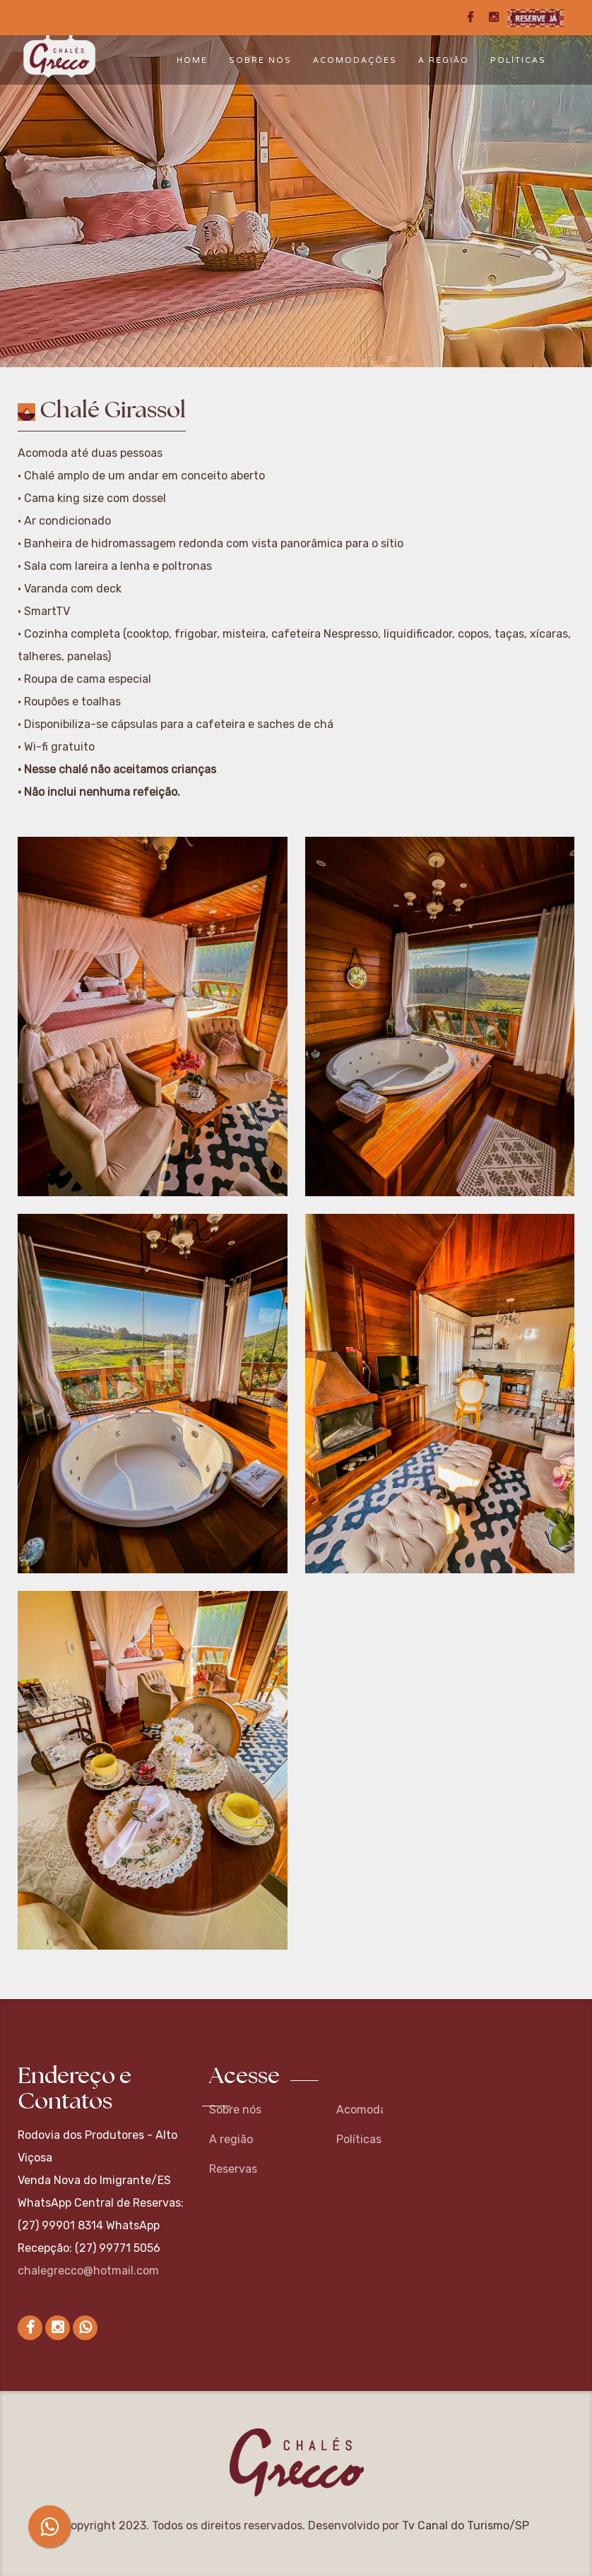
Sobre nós (260, 60)
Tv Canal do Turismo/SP (465, 2525)
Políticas (518, 60)
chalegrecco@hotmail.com (88, 2270)
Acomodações (355, 60)
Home (192, 60)
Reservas (233, 2169)
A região (443, 60)
